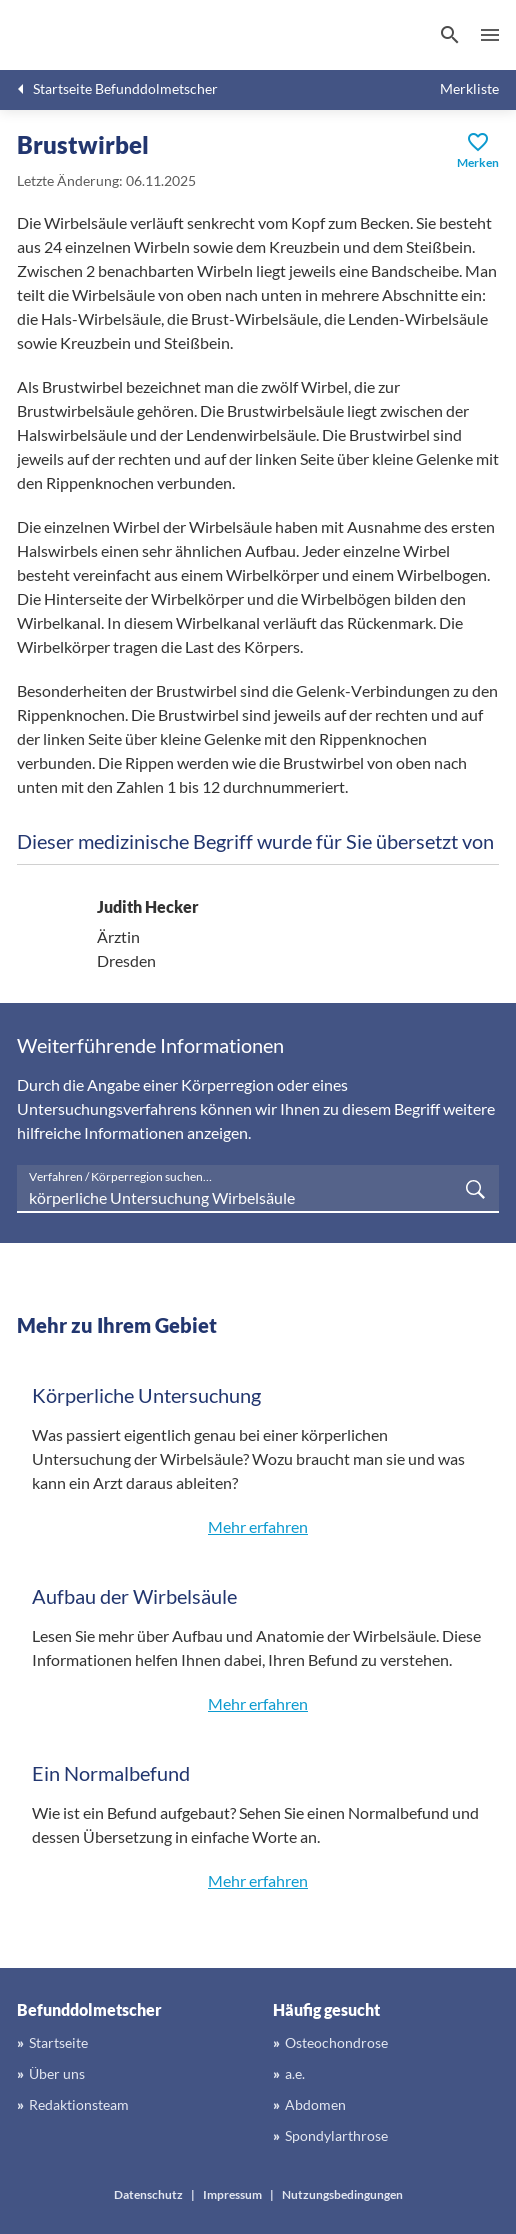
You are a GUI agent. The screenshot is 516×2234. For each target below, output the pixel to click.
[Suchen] (450, 35)
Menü (490, 35)
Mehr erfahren (258, 1526)
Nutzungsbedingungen (342, 2194)
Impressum (232, 2194)
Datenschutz (148, 2194)
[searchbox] (258, 1189)
